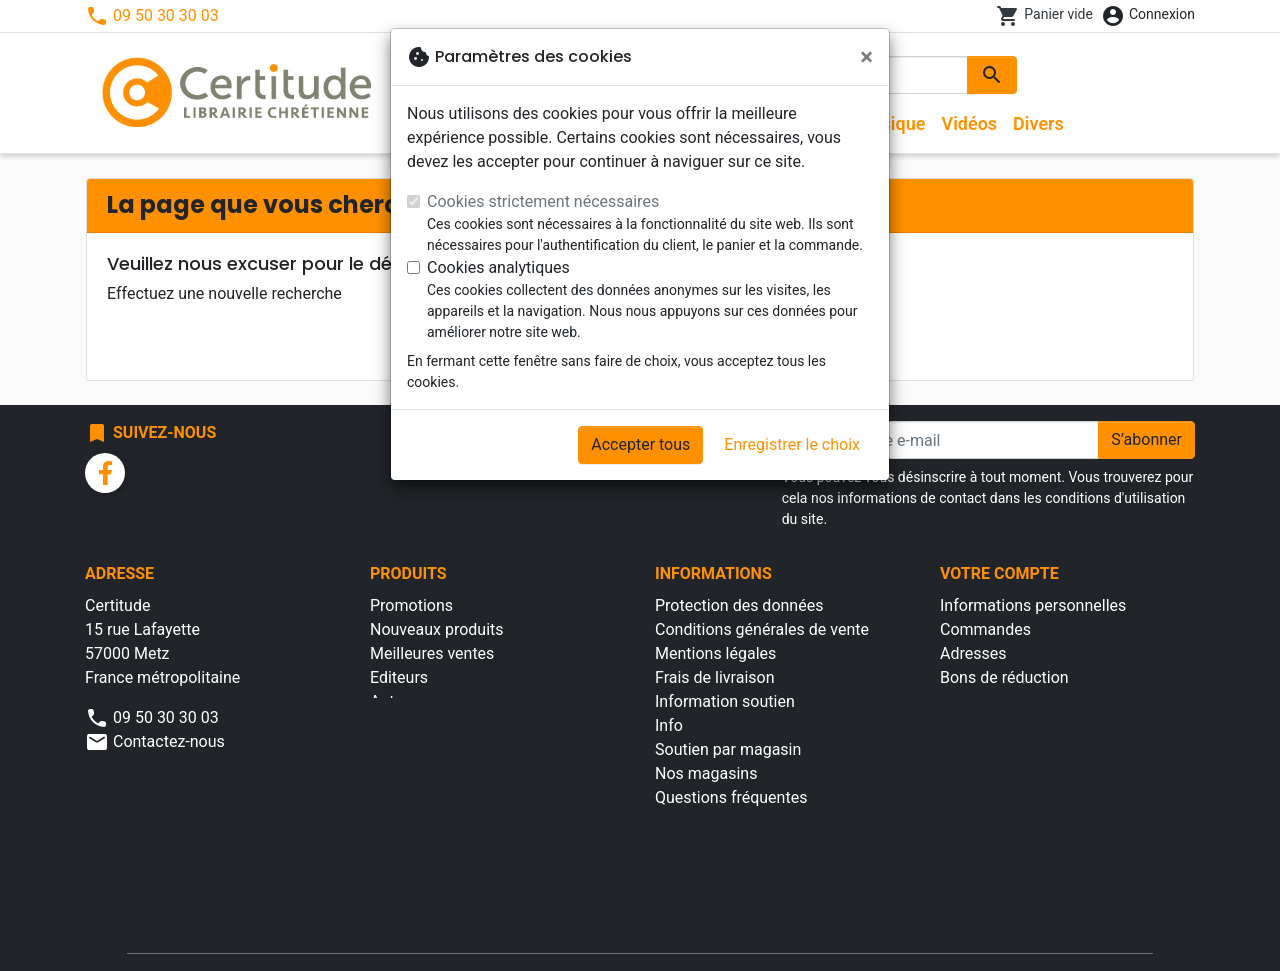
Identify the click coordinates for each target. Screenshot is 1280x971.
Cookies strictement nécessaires (543, 201)
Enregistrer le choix (792, 444)
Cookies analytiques (498, 267)
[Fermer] (866, 57)
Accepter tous (640, 444)
